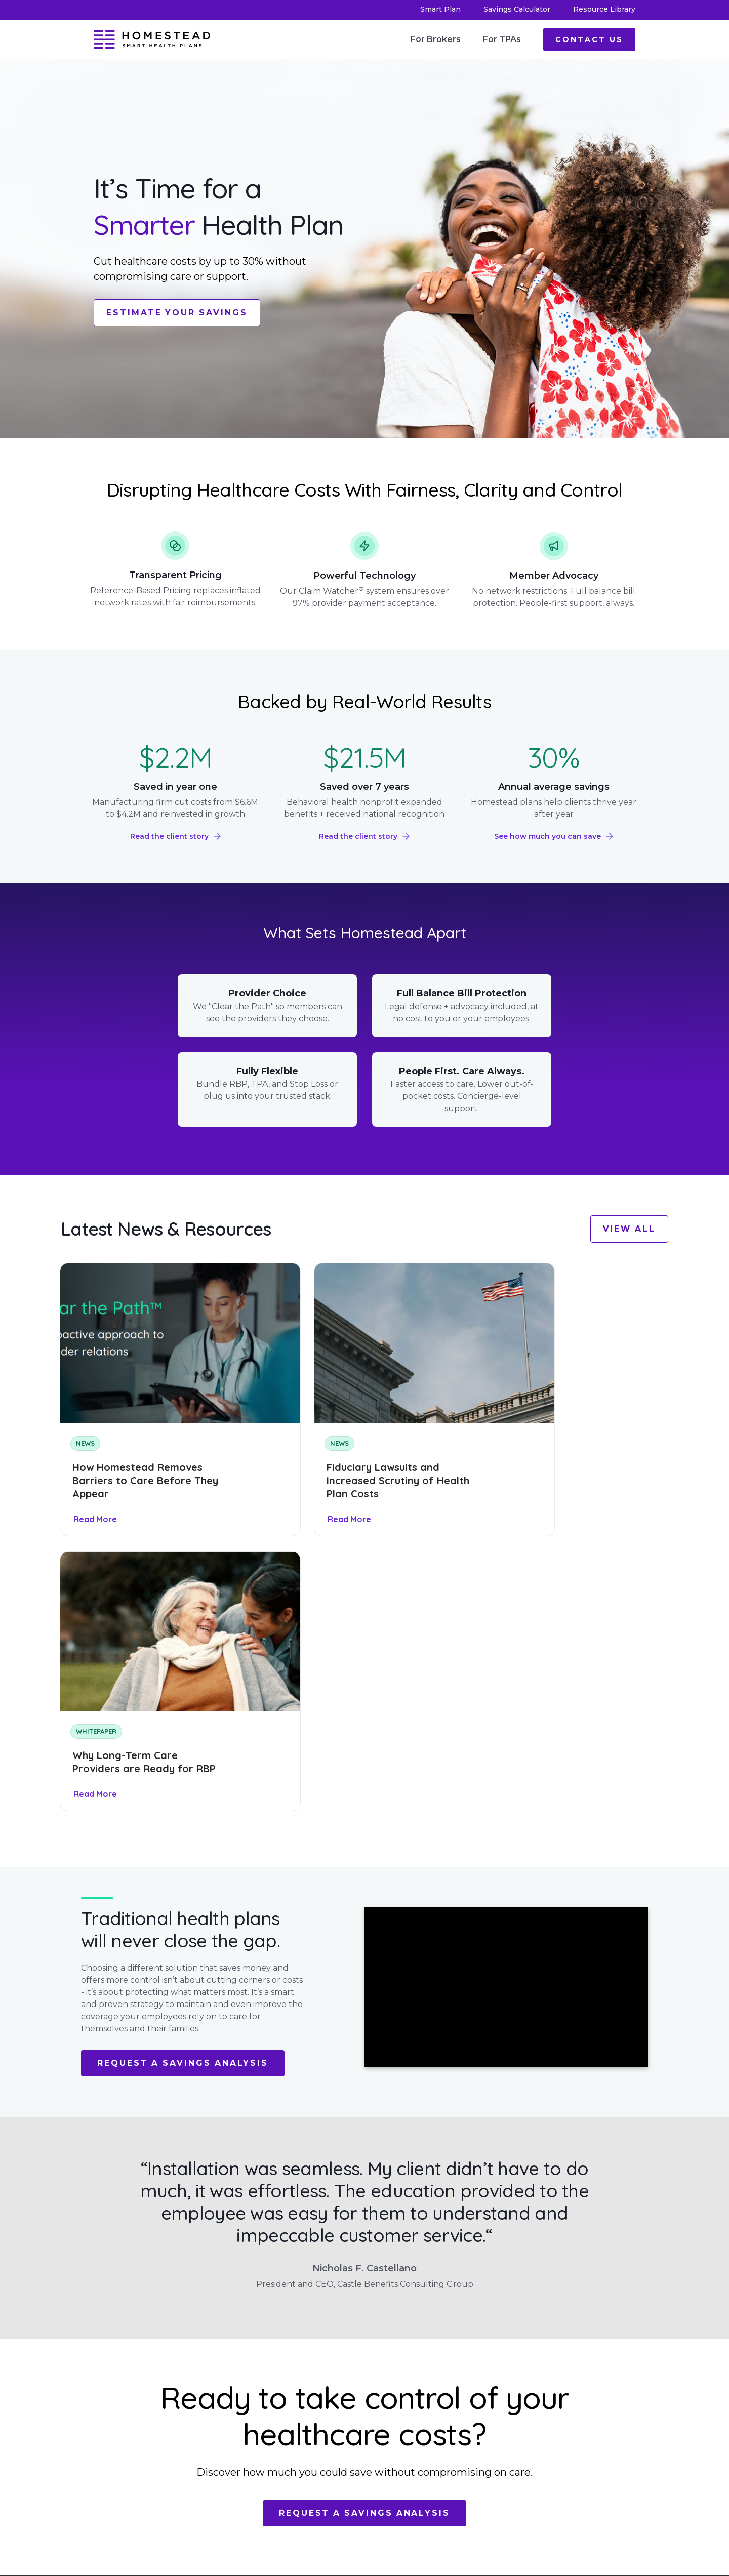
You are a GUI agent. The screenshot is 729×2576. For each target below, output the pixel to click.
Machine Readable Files (366, 2389)
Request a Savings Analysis (184, 1769)
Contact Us (589, 39)
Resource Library (604, 9)
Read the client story (169, 836)
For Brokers (436, 39)
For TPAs (502, 39)
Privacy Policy (366, 2409)
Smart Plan (440, 9)
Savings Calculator (516, 9)
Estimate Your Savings (177, 312)
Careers (255, 2431)
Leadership (260, 2392)
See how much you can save (547, 836)
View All (628, 1229)
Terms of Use (362, 2425)
